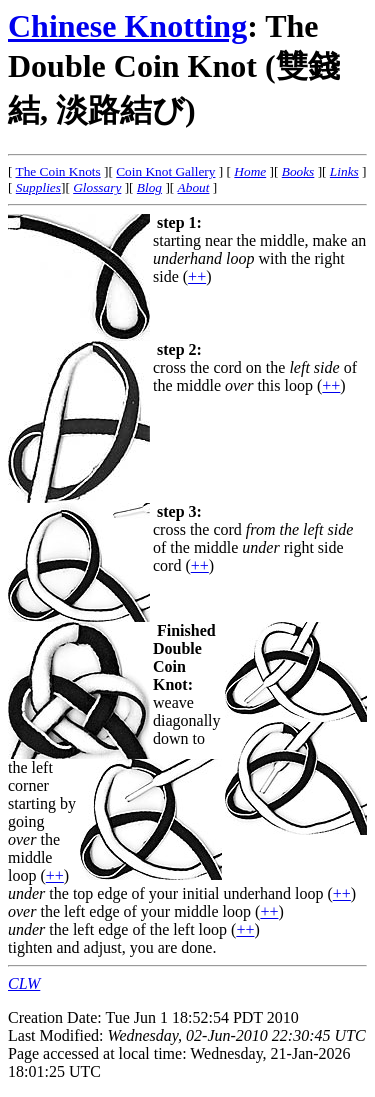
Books (298, 171)
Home (250, 171)
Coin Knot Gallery (165, 171)
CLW (24, 983)
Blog (149, 187)
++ (197, 276)
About (194, 187)
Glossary (97, 187)
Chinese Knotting (127, 26)
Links (344, 171)
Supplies (38, 187)
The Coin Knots (58, 171)
